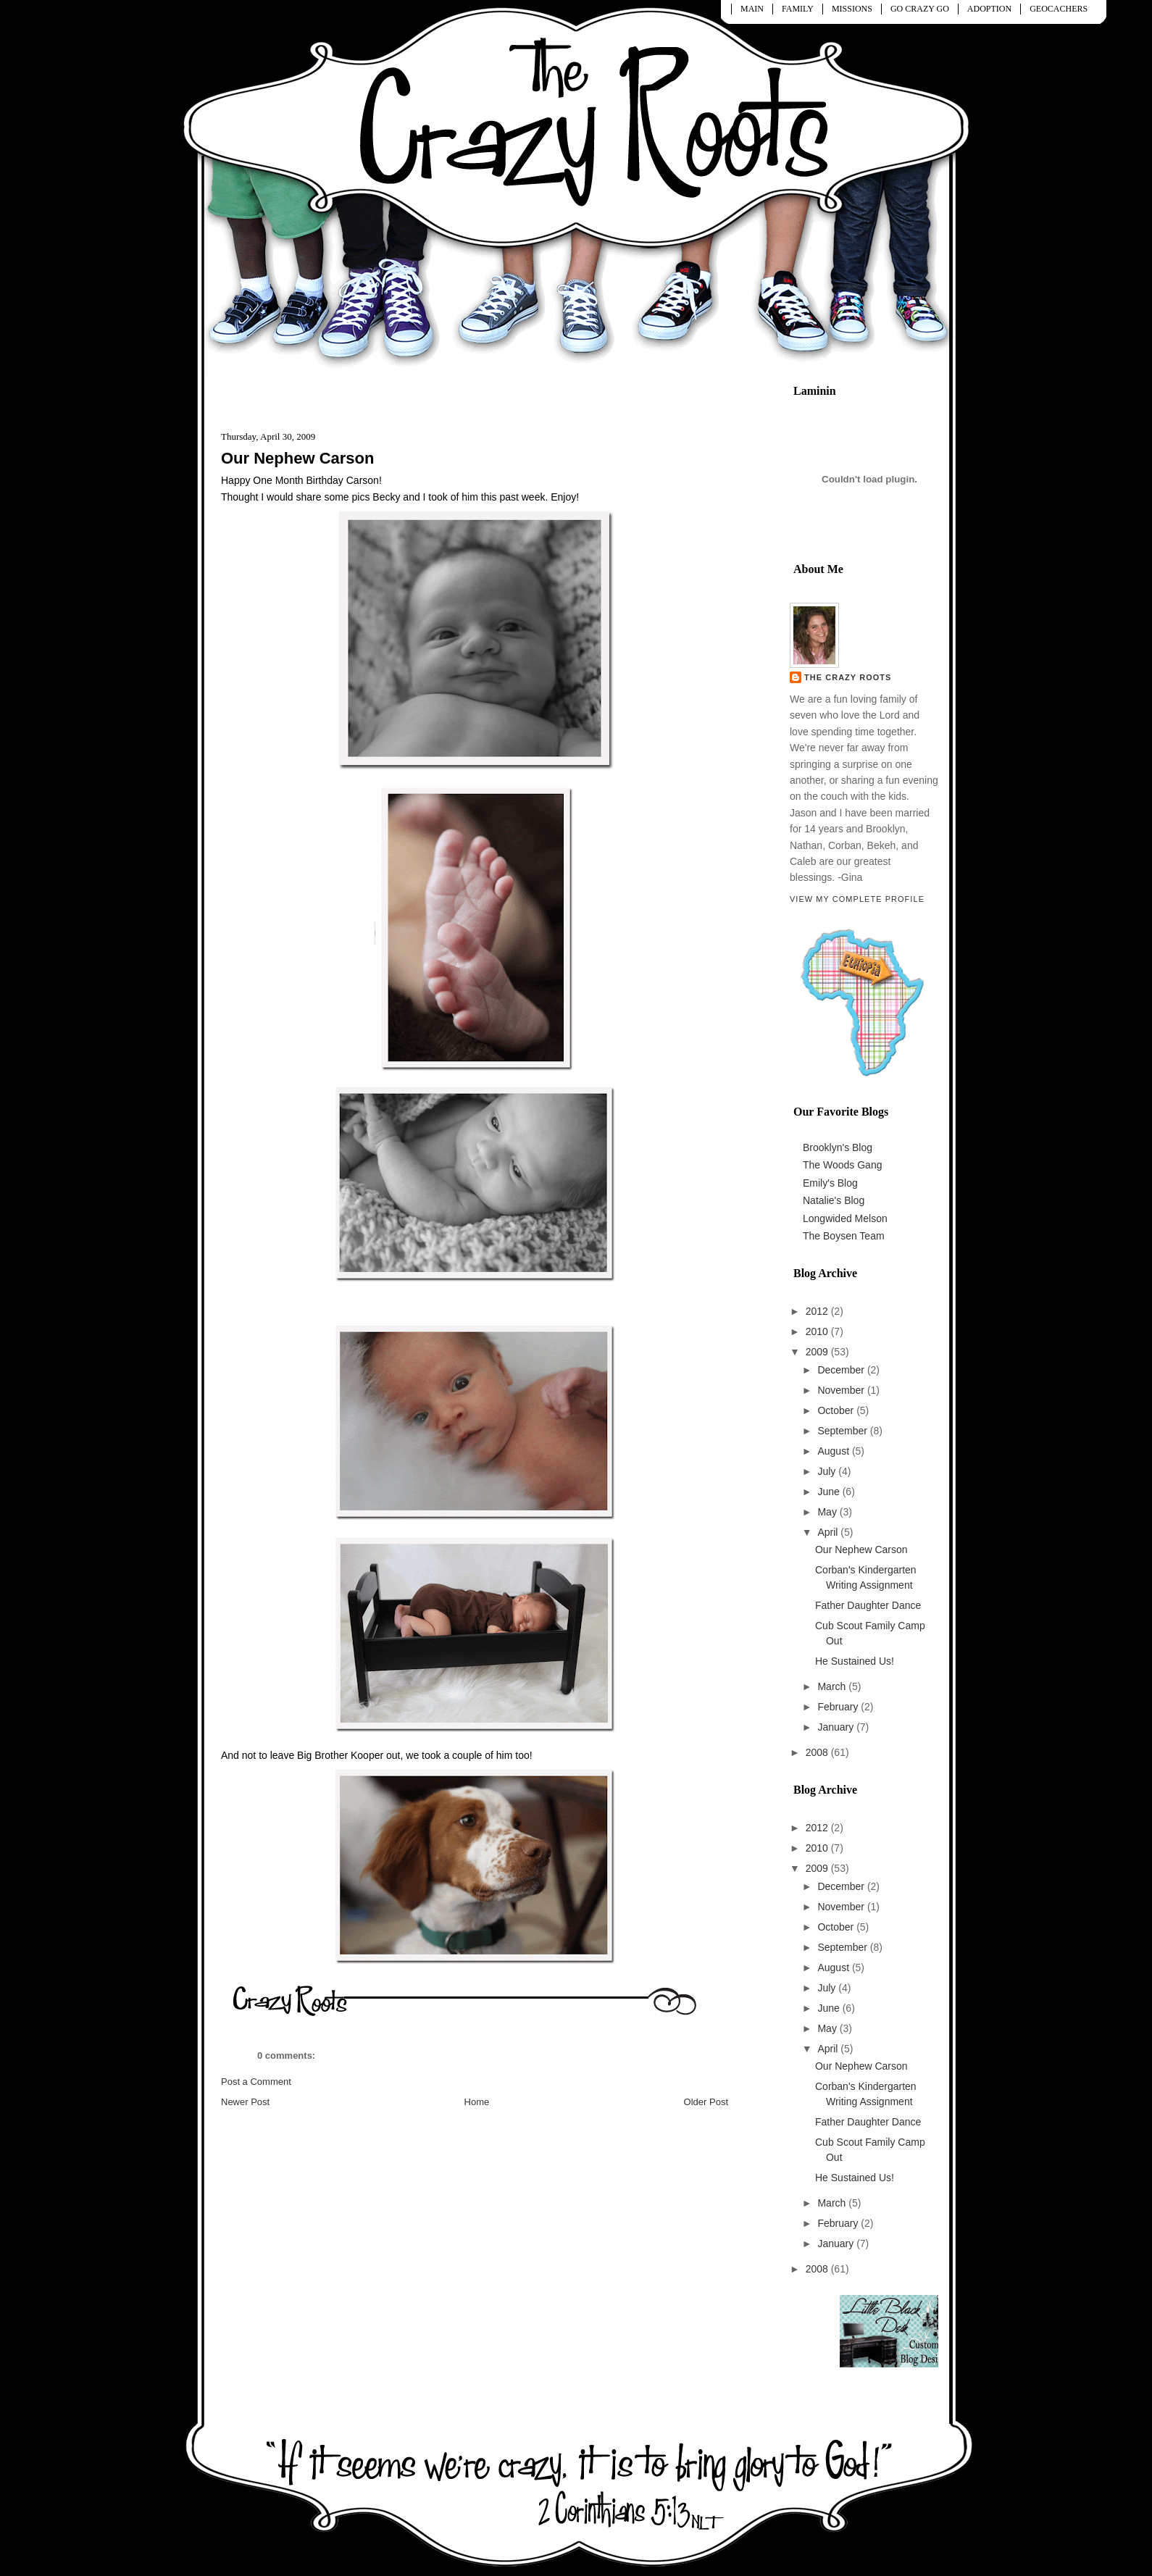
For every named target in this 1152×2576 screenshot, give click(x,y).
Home (477, 2101)
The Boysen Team (844, 1236)
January (836, 1727)
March (832, 1686)
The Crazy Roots (847, 677)
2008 (818, 1752)
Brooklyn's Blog (837, 1147)
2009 (818, 1352)
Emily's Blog (830, 1183)
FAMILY (798, 9)
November (842, 1390)
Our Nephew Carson (297, 458)
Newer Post (245, 2101)
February (839, 1707)
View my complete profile (857, 899)
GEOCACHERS (1059, 9)
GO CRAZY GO (919, 9)
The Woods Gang (842, 1165)
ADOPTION (989, 9)
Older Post (706, 2101)
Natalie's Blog (833, 1200)
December (842, 1370)
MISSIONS (852, 9)
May (828, 1512)
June (829, 1491)
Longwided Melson (845, 1218)
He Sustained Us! (854, 1661)
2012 (818, 1311)
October (836, 1410)
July (827, 1471)
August (834, 1451)
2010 (818, 1331)
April (828, 1532)
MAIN (752, 9)
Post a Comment (256, 2081)
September (843, 1431)
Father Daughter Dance (868, 1605)
